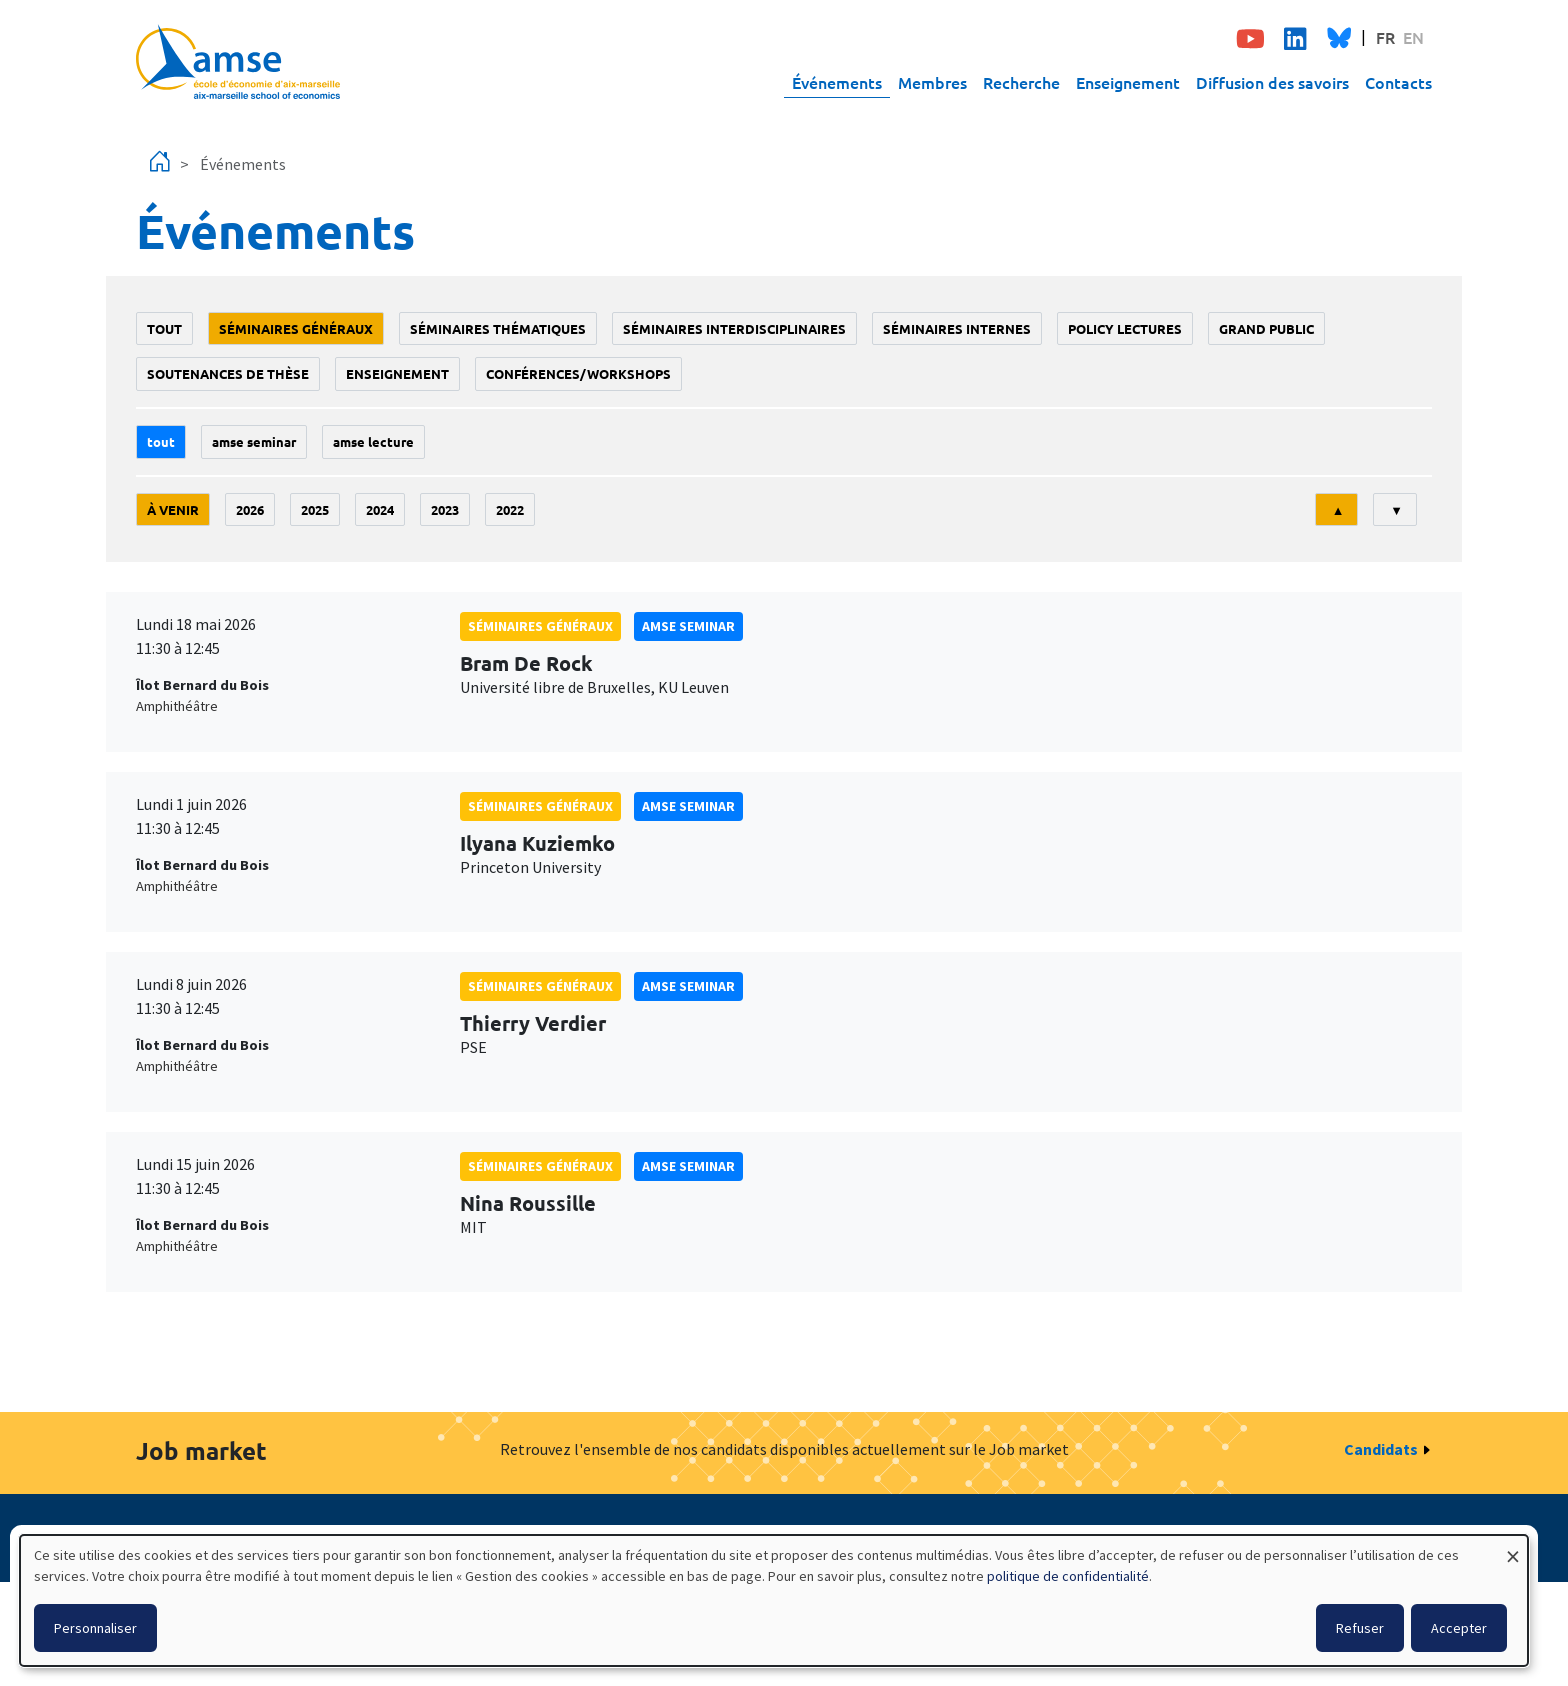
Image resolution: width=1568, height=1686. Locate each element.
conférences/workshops (578, 373)
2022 (510, 509)
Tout (164, 328)
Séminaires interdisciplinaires (734, 328)
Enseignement (1128, 82)
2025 (315, 509)
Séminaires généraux (296, 328)
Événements (837, 82)
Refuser (1360, 1628)
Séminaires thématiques (498, 328)
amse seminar (254, 441)
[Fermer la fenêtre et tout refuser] (1513, 1547)
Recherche (1021, 82)
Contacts (1398, 82)
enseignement (397, 373)
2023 (445, 509)
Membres (932, 82)
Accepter (1459, 1628)
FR (1385, 37)
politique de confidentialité (1068, 1576)
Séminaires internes (957, 328)
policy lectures (1125, 328)
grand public (1266, 328)
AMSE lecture (373, 441)
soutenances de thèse (228, 373)
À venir (173, 509)
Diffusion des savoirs (1272, 82)
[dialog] (774, 1600)
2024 (380, 509)
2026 (250, 509)
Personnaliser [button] (95, 1628)
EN (1413, 37)
